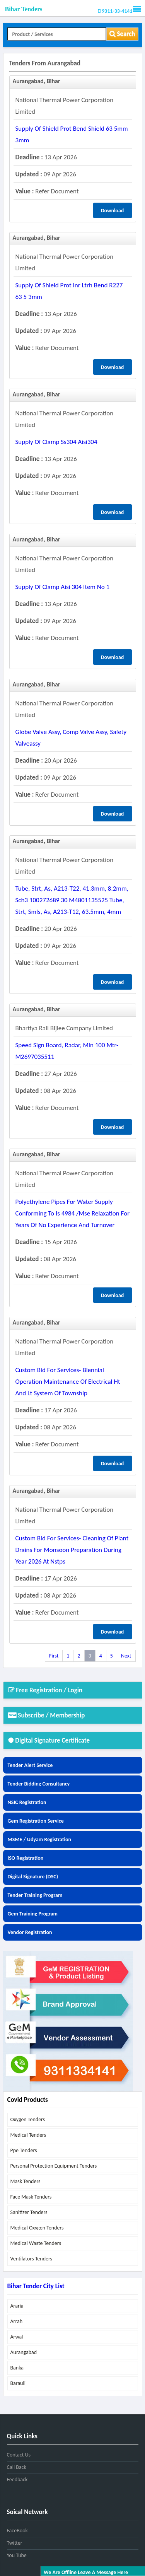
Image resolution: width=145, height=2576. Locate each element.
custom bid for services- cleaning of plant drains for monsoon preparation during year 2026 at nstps (72, 1549)
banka (17, 2367)
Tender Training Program (35, 1895)
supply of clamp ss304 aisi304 (56, 442)
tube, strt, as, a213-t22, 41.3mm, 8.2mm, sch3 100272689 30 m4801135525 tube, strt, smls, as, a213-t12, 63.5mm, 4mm (71, 900)
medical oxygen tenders (37, 2227)
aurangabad (23, 2352)
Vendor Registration (30, 1932)
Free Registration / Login (45, 1690)
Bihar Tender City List (36, 2286)
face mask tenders (31, 2197)
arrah (16, 2321)
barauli (18, 2383)
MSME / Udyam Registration (40, 1839)
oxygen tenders (27, 2119)
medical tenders (28, 2135)
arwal (16, 2337)
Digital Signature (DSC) (33, 1876)
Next (126, 1655)
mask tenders (25, 2181)
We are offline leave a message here (86, 2572)
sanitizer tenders (29, 2212)
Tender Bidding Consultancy (39, 1783)
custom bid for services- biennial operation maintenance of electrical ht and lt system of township (67, 1381)
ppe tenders (23, 2150)
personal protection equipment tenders (53, 2166)
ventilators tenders (31, 2258)
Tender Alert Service (30, 1765)
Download (112, 210)
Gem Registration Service (36, 1821)
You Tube (17, 2555)
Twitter (14, 2543)
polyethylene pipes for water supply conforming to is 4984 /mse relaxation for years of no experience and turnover (72, 1213)
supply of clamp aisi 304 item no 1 (62, 587)
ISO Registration (26, 1858)
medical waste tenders (35, 2243)
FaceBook (17, 2530)
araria (17, 2306)
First (53, 1655)
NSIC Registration (27, 1802)
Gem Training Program (33, 1913)
